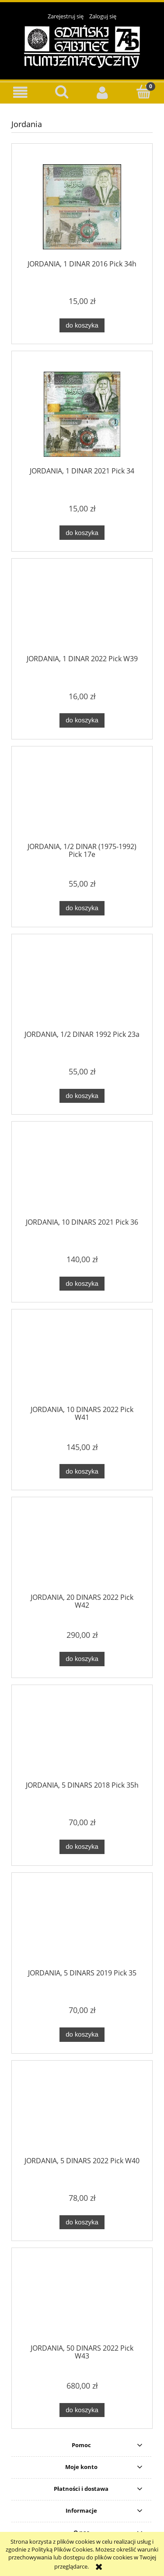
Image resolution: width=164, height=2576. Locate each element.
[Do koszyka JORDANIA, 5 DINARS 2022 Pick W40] (81, 2222)
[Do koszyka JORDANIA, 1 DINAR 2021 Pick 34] (81, 532)
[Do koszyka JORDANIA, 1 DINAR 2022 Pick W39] (81, 720)
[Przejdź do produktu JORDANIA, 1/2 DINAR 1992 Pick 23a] (82, 987)
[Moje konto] (102, 92)
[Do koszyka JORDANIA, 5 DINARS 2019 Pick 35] (81, 2034)
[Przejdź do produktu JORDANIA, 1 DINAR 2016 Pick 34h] (82, 206)
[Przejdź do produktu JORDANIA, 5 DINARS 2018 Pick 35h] (82, 1738)
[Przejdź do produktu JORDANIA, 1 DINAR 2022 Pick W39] (82, 612)
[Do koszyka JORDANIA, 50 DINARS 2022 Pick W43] (81, 2410)
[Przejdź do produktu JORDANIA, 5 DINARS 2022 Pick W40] (82, 2113)
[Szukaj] (61, 91)
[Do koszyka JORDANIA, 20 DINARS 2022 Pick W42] (81, 1659)
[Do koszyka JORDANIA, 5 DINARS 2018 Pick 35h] (81, 1847)
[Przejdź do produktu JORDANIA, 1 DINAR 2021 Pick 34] (82, 414)
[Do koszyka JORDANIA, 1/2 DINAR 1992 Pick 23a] (81, 1096)
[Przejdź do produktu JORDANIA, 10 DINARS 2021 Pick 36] (82, 1175)
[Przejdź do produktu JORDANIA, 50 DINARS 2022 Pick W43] (82, 2301)
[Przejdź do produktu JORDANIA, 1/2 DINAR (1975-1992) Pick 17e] (82, 799)
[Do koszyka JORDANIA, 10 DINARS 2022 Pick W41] (81, 1471)
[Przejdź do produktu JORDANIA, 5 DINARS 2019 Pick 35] (82, 1925)
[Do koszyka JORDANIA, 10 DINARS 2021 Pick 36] (81, 1284)
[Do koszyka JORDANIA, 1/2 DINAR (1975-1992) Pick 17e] (81, 908)
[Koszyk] (143, 91)
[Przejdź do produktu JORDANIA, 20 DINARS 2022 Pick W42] (82, 1550)
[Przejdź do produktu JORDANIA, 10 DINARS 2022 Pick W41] (82, 1362)
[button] (20, 92)
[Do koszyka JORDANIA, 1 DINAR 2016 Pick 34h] (81, 325)
